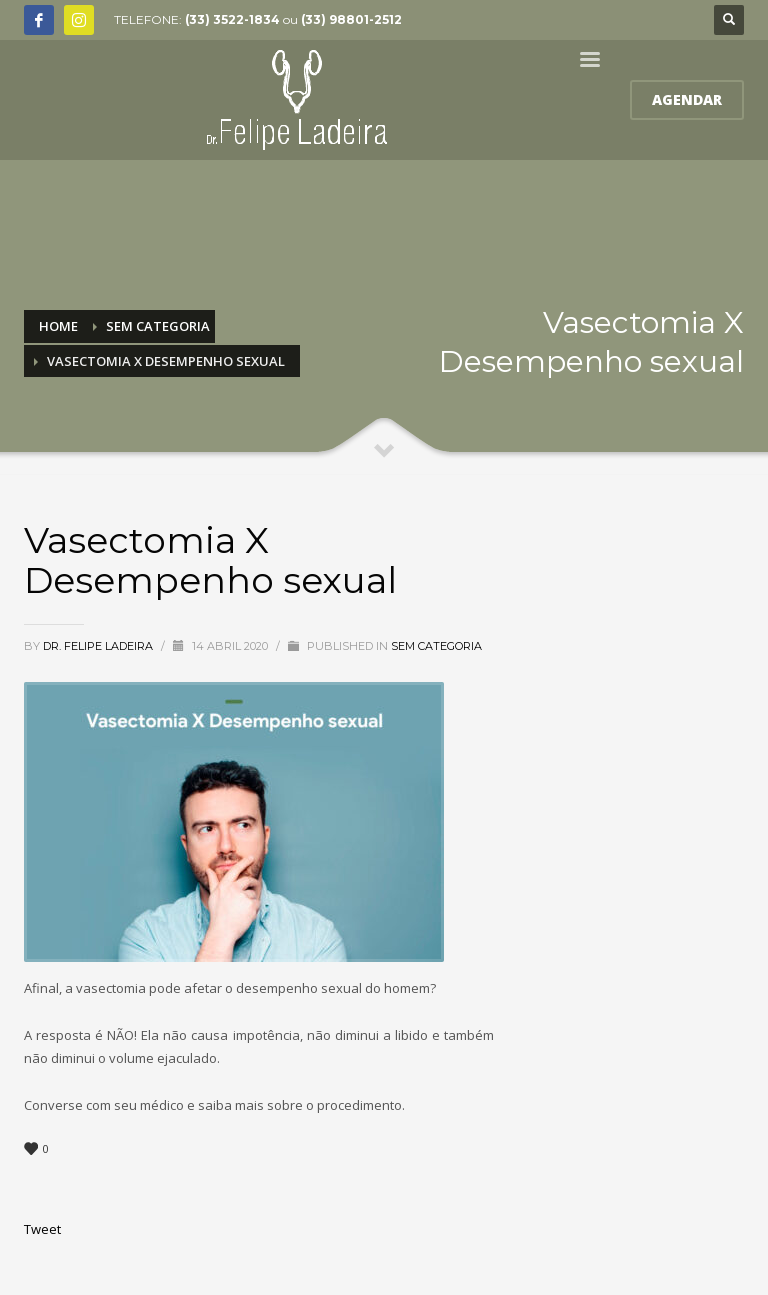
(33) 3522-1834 (232, 19)
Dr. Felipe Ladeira (99, 646)
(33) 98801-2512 (351, 19)
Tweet (42, 1229)
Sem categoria (436, 646)
